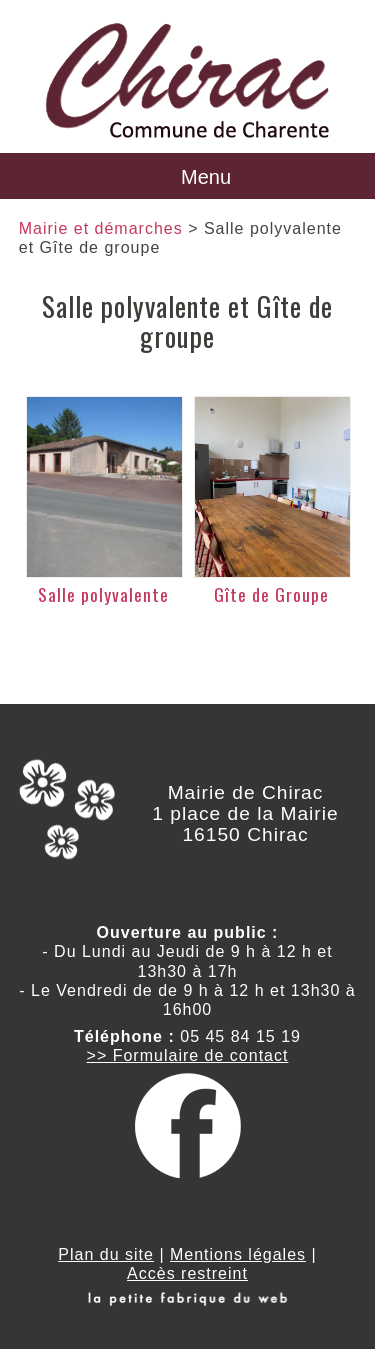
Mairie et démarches (101, 228)
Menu (206, 177)
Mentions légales (238, 1254)
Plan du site (106, 1254)
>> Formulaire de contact (188, 1055)
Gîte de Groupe (271, 594)
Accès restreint (187, 1273)
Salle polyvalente (103, 594)
